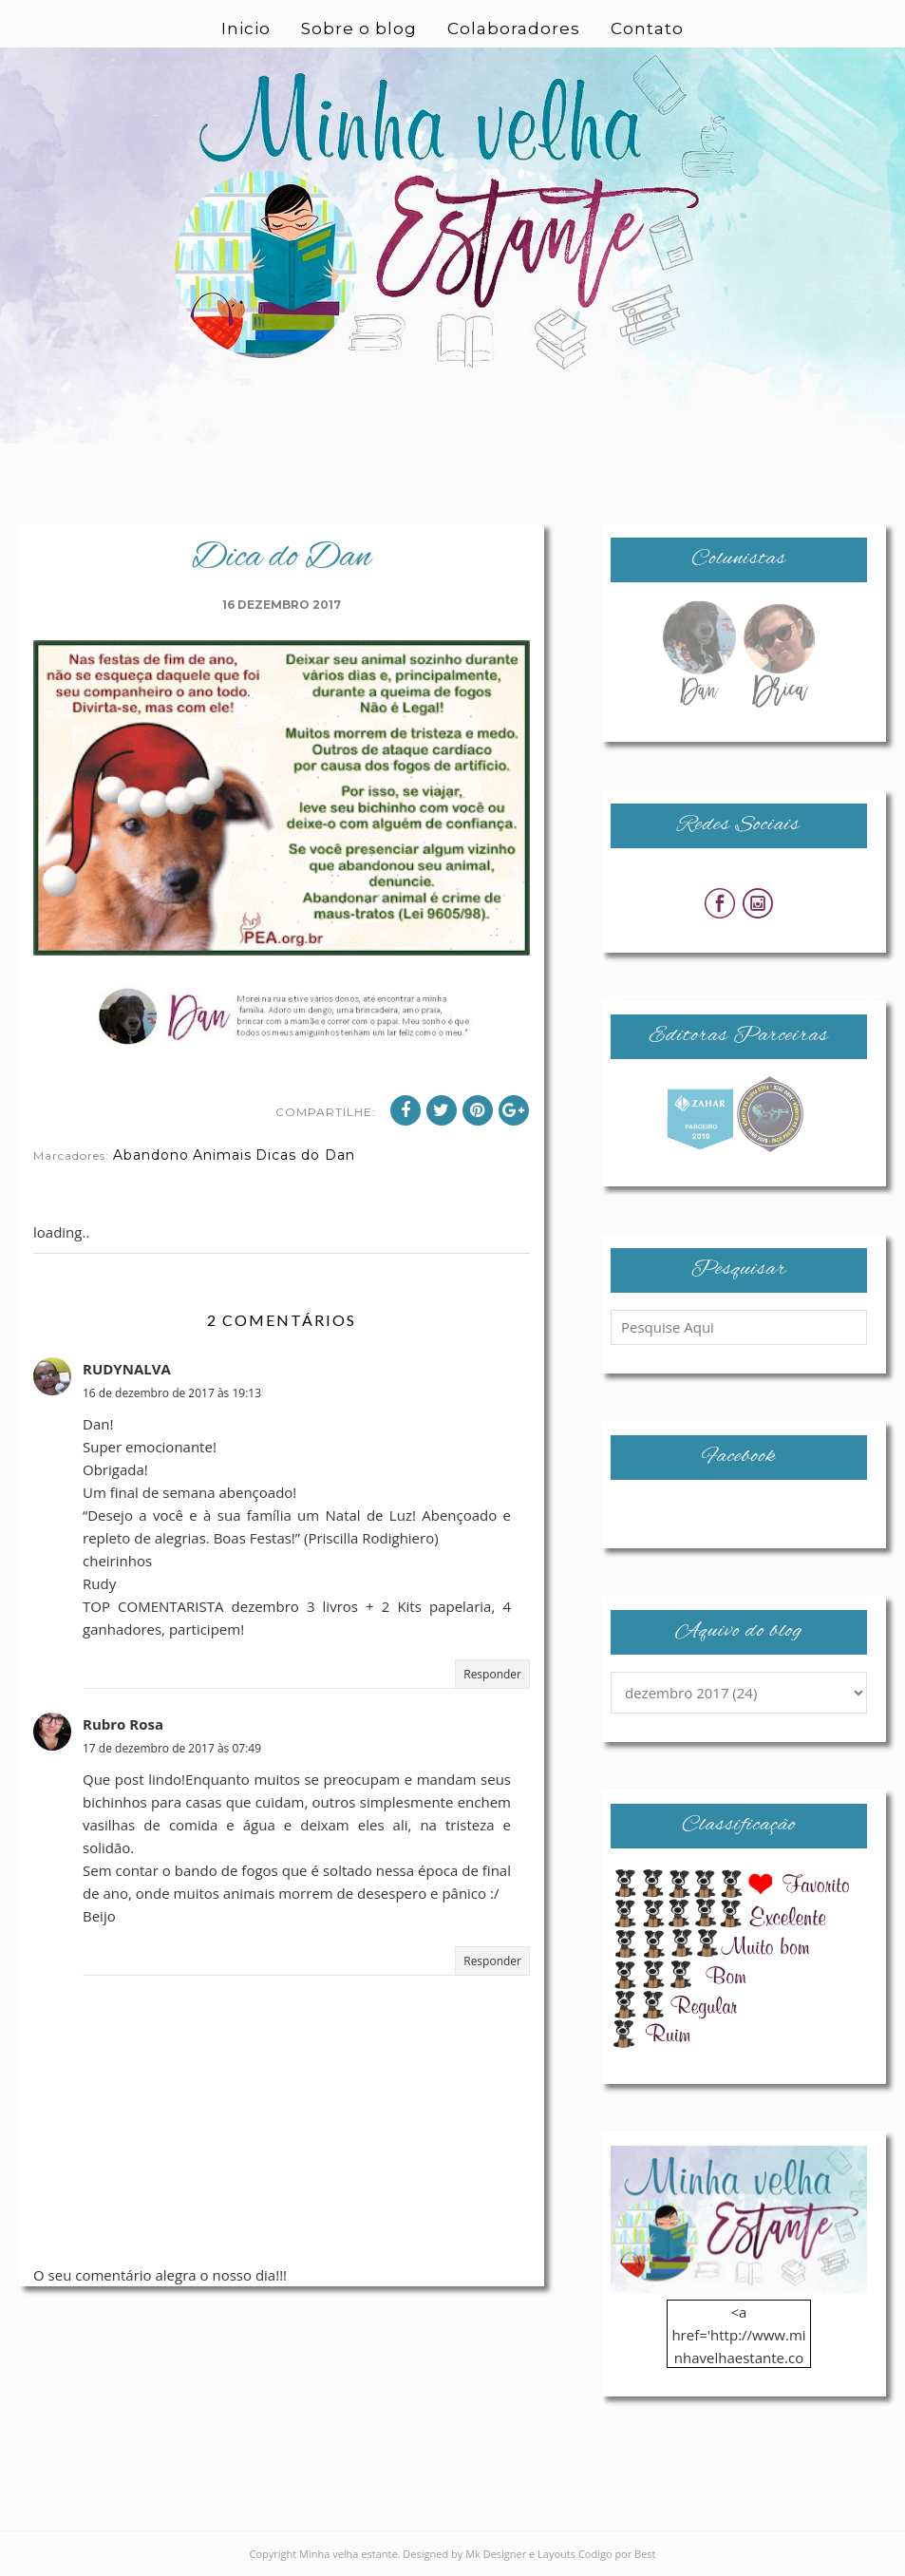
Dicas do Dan (305, 1155)
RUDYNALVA (127, 1368)
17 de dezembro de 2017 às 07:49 (172, 1748)
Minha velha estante (348, 2554)
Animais (222, 1155)
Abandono (151, 1155)
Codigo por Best (617, 2554)
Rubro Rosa (123, 1723)
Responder (492, 1674)
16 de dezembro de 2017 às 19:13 (172, 1393)
